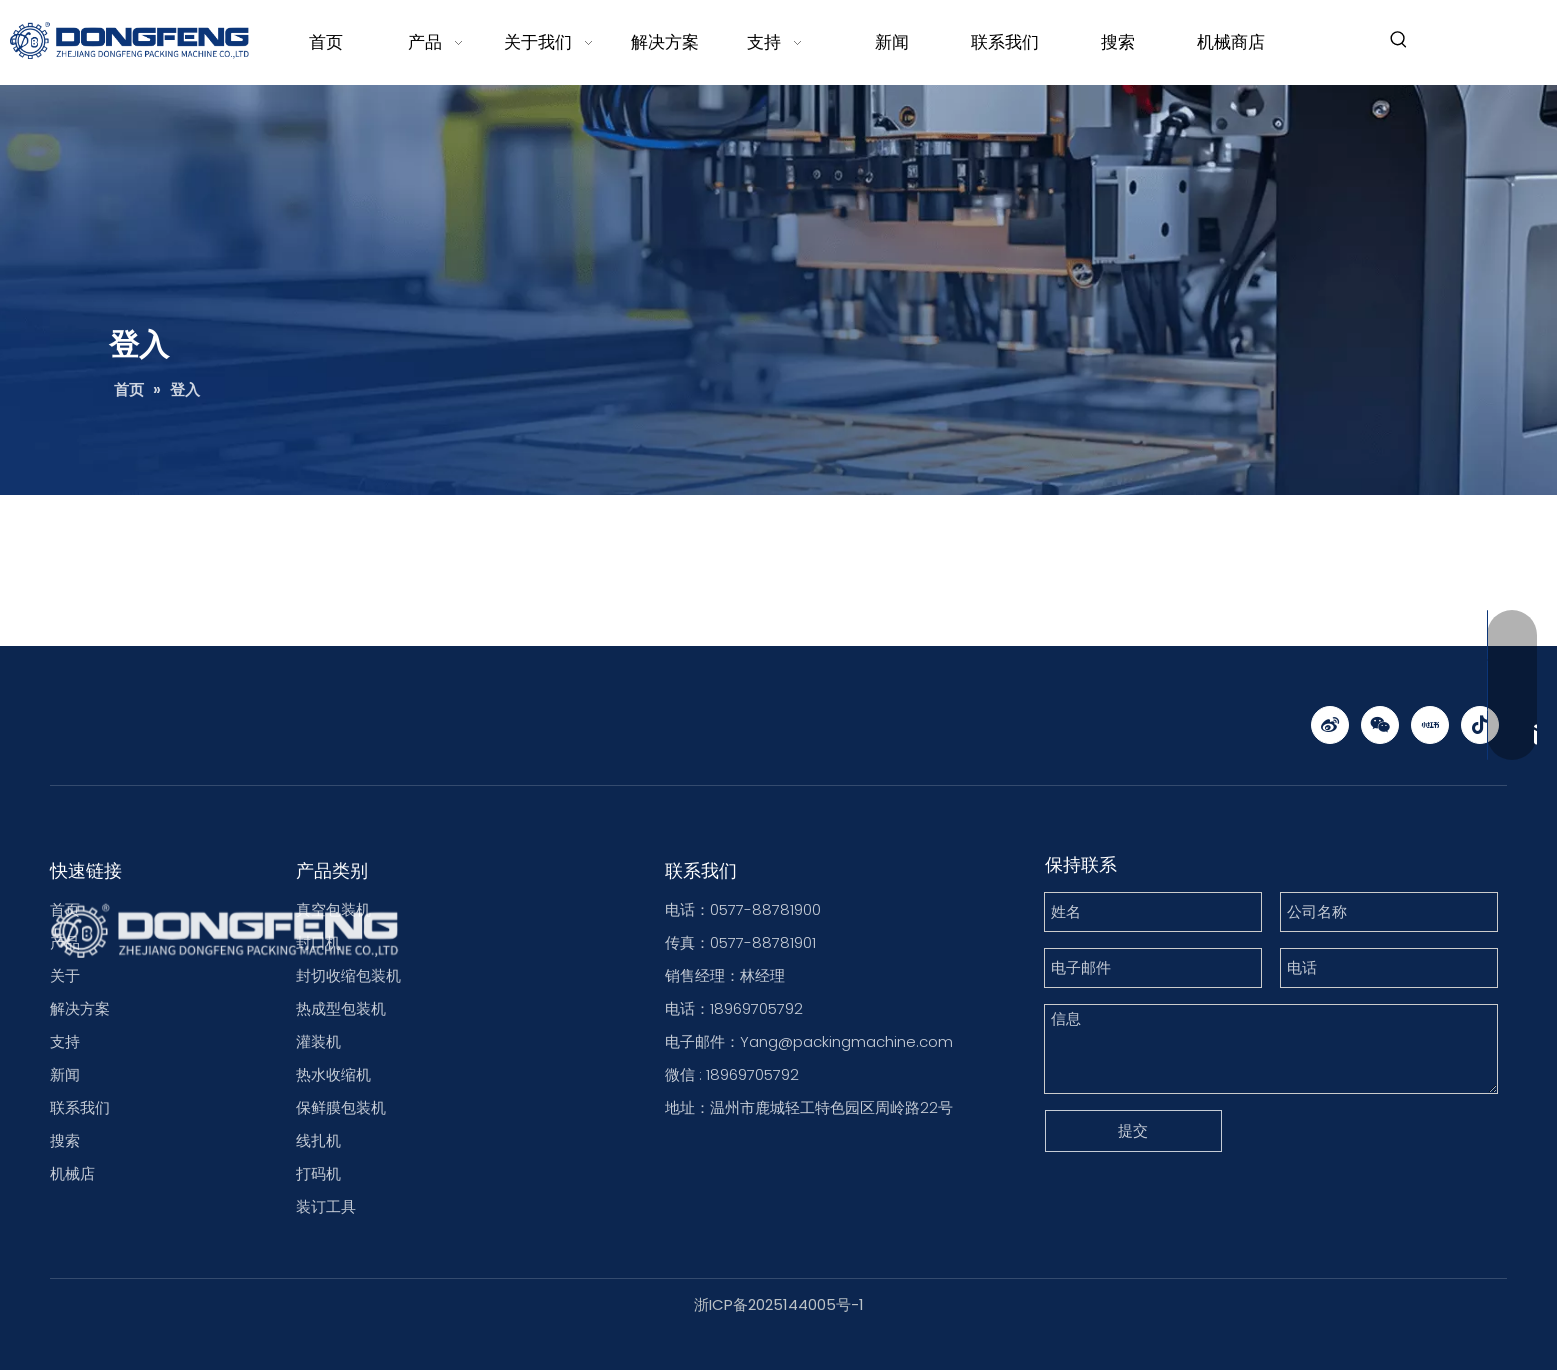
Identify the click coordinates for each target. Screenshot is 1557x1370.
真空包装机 (333, 909)
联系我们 (80, 1107)
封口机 (318, 942)
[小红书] (1430, 725)
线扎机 (318, 1140)
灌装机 (318, 1041)
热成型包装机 (341, 1008)
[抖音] (1480, 725)
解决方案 (80, 1008)
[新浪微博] (1330, 725)
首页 (65, 909)
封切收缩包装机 (348, 975)
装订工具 (326, 1206)
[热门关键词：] (1399, 40)
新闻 (65, 1074)
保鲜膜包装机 (341, 1107)
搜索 (65, 1140)
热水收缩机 (333, 1074)
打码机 (318, 1173)
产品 (65, 942)
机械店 (72, 1173)
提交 (1133, 1130)
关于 (65, 975)
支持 (65, 1041)
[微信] (1380, 725)
